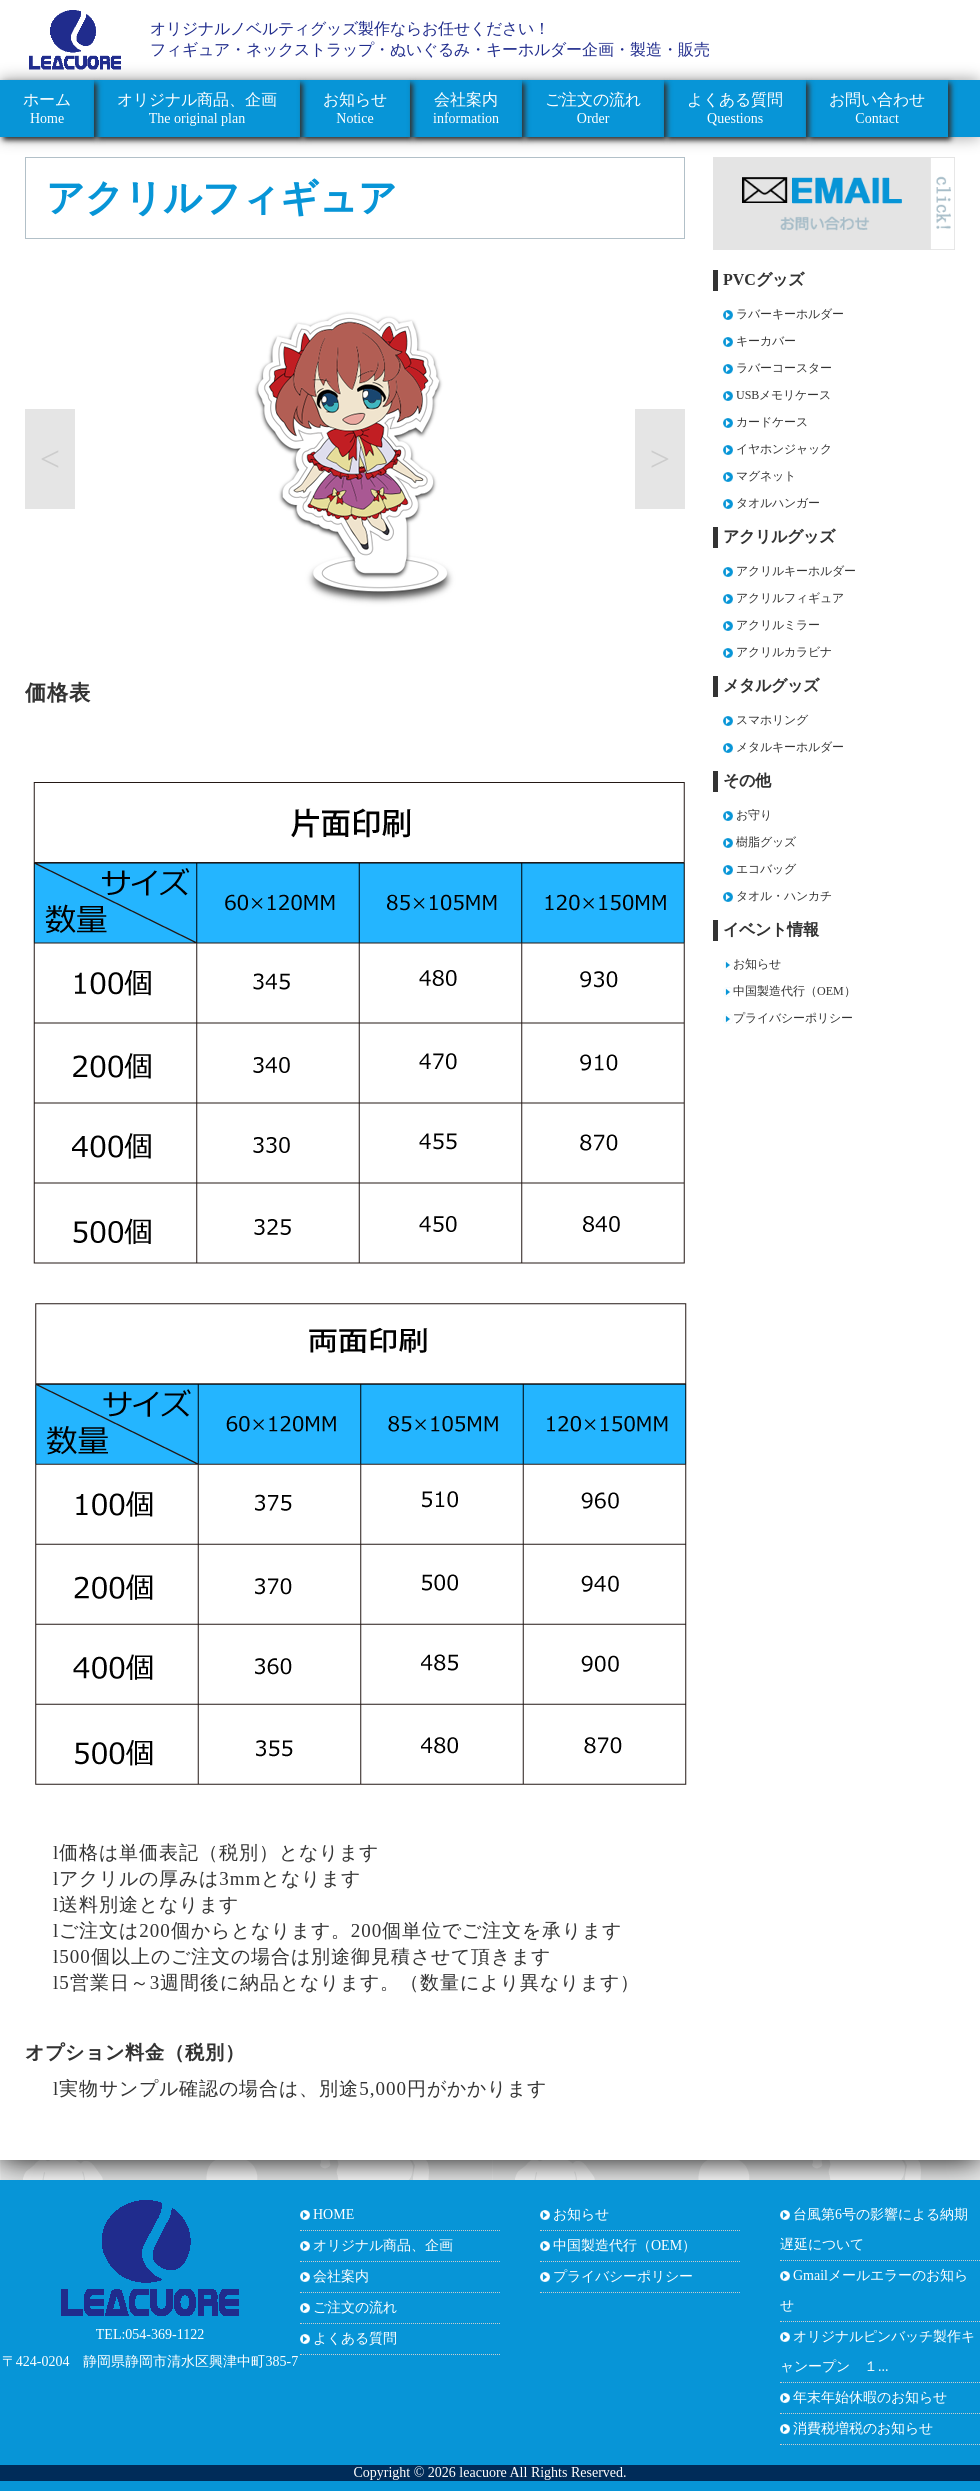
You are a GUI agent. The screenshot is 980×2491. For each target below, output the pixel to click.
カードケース (772, 422)
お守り (754, 815)
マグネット (766, 476)
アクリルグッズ (779, 536)
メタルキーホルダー (790, 747)
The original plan (197, 108)
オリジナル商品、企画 (383, 2245)
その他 (747, 780)
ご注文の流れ (355, 2307)
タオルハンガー (778, 503)
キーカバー (766, 341)
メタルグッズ (771, 685)
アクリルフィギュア (221, 198)
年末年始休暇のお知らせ (870, 2397)
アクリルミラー (778, 625)
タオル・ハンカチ (784, 896)
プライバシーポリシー (793, 1018)
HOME (333, 2214)
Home (47, 108)
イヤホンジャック (784, 449)
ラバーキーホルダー (790, 314)
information (466, 108)
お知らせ (757, 964)
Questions (735, 108)
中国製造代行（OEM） (794, 991)
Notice (355, 108)
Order (593, 108)
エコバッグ (766, 869)
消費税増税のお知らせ (863, 2428)
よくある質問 (355, 2338)
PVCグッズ (763, 279)
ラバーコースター (784, 368)
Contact (877, 108)
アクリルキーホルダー (796, 571)
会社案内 (341, 2276)
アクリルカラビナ (784, 652)
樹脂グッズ (766, 842)
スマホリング (772, 720)
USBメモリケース (783, 395)
